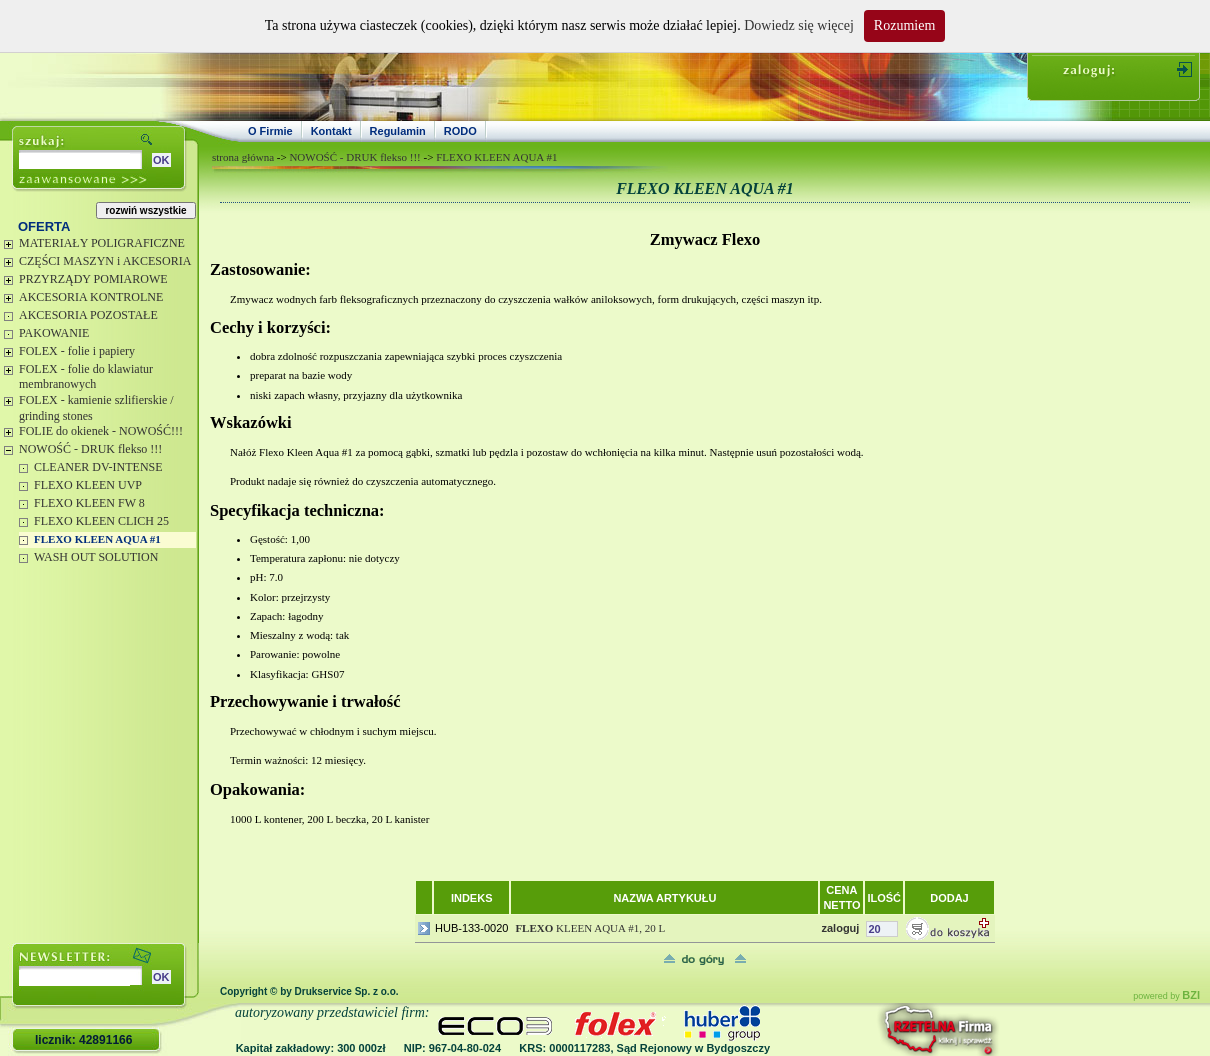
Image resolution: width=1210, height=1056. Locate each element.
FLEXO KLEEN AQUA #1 (97, 539)
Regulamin (398, 131)
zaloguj (840, 928)
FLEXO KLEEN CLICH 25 (101, 521)
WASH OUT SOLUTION (96, 557)
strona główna (243, 157)
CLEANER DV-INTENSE (98, 467)
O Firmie (270, 131)
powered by (1166, 996)
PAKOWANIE (54, 333)
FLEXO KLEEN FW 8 (89, 503)
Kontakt (331, 131)
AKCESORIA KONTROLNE (91, 297)
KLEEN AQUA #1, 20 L (590, 928)
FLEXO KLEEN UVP (88, 485)
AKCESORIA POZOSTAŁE (88, 315)
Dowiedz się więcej (799, 25)
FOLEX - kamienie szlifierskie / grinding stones (96, 408)
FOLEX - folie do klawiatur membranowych (86, 377)
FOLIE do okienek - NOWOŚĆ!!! (101, 431)
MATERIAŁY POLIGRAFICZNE (102, 243)
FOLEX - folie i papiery (77, 351)
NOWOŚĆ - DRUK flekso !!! (90, 449)
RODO (460, 131)
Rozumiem (904, 25)
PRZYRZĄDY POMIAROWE (93, 279)
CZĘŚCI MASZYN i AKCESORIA (105, 261)
